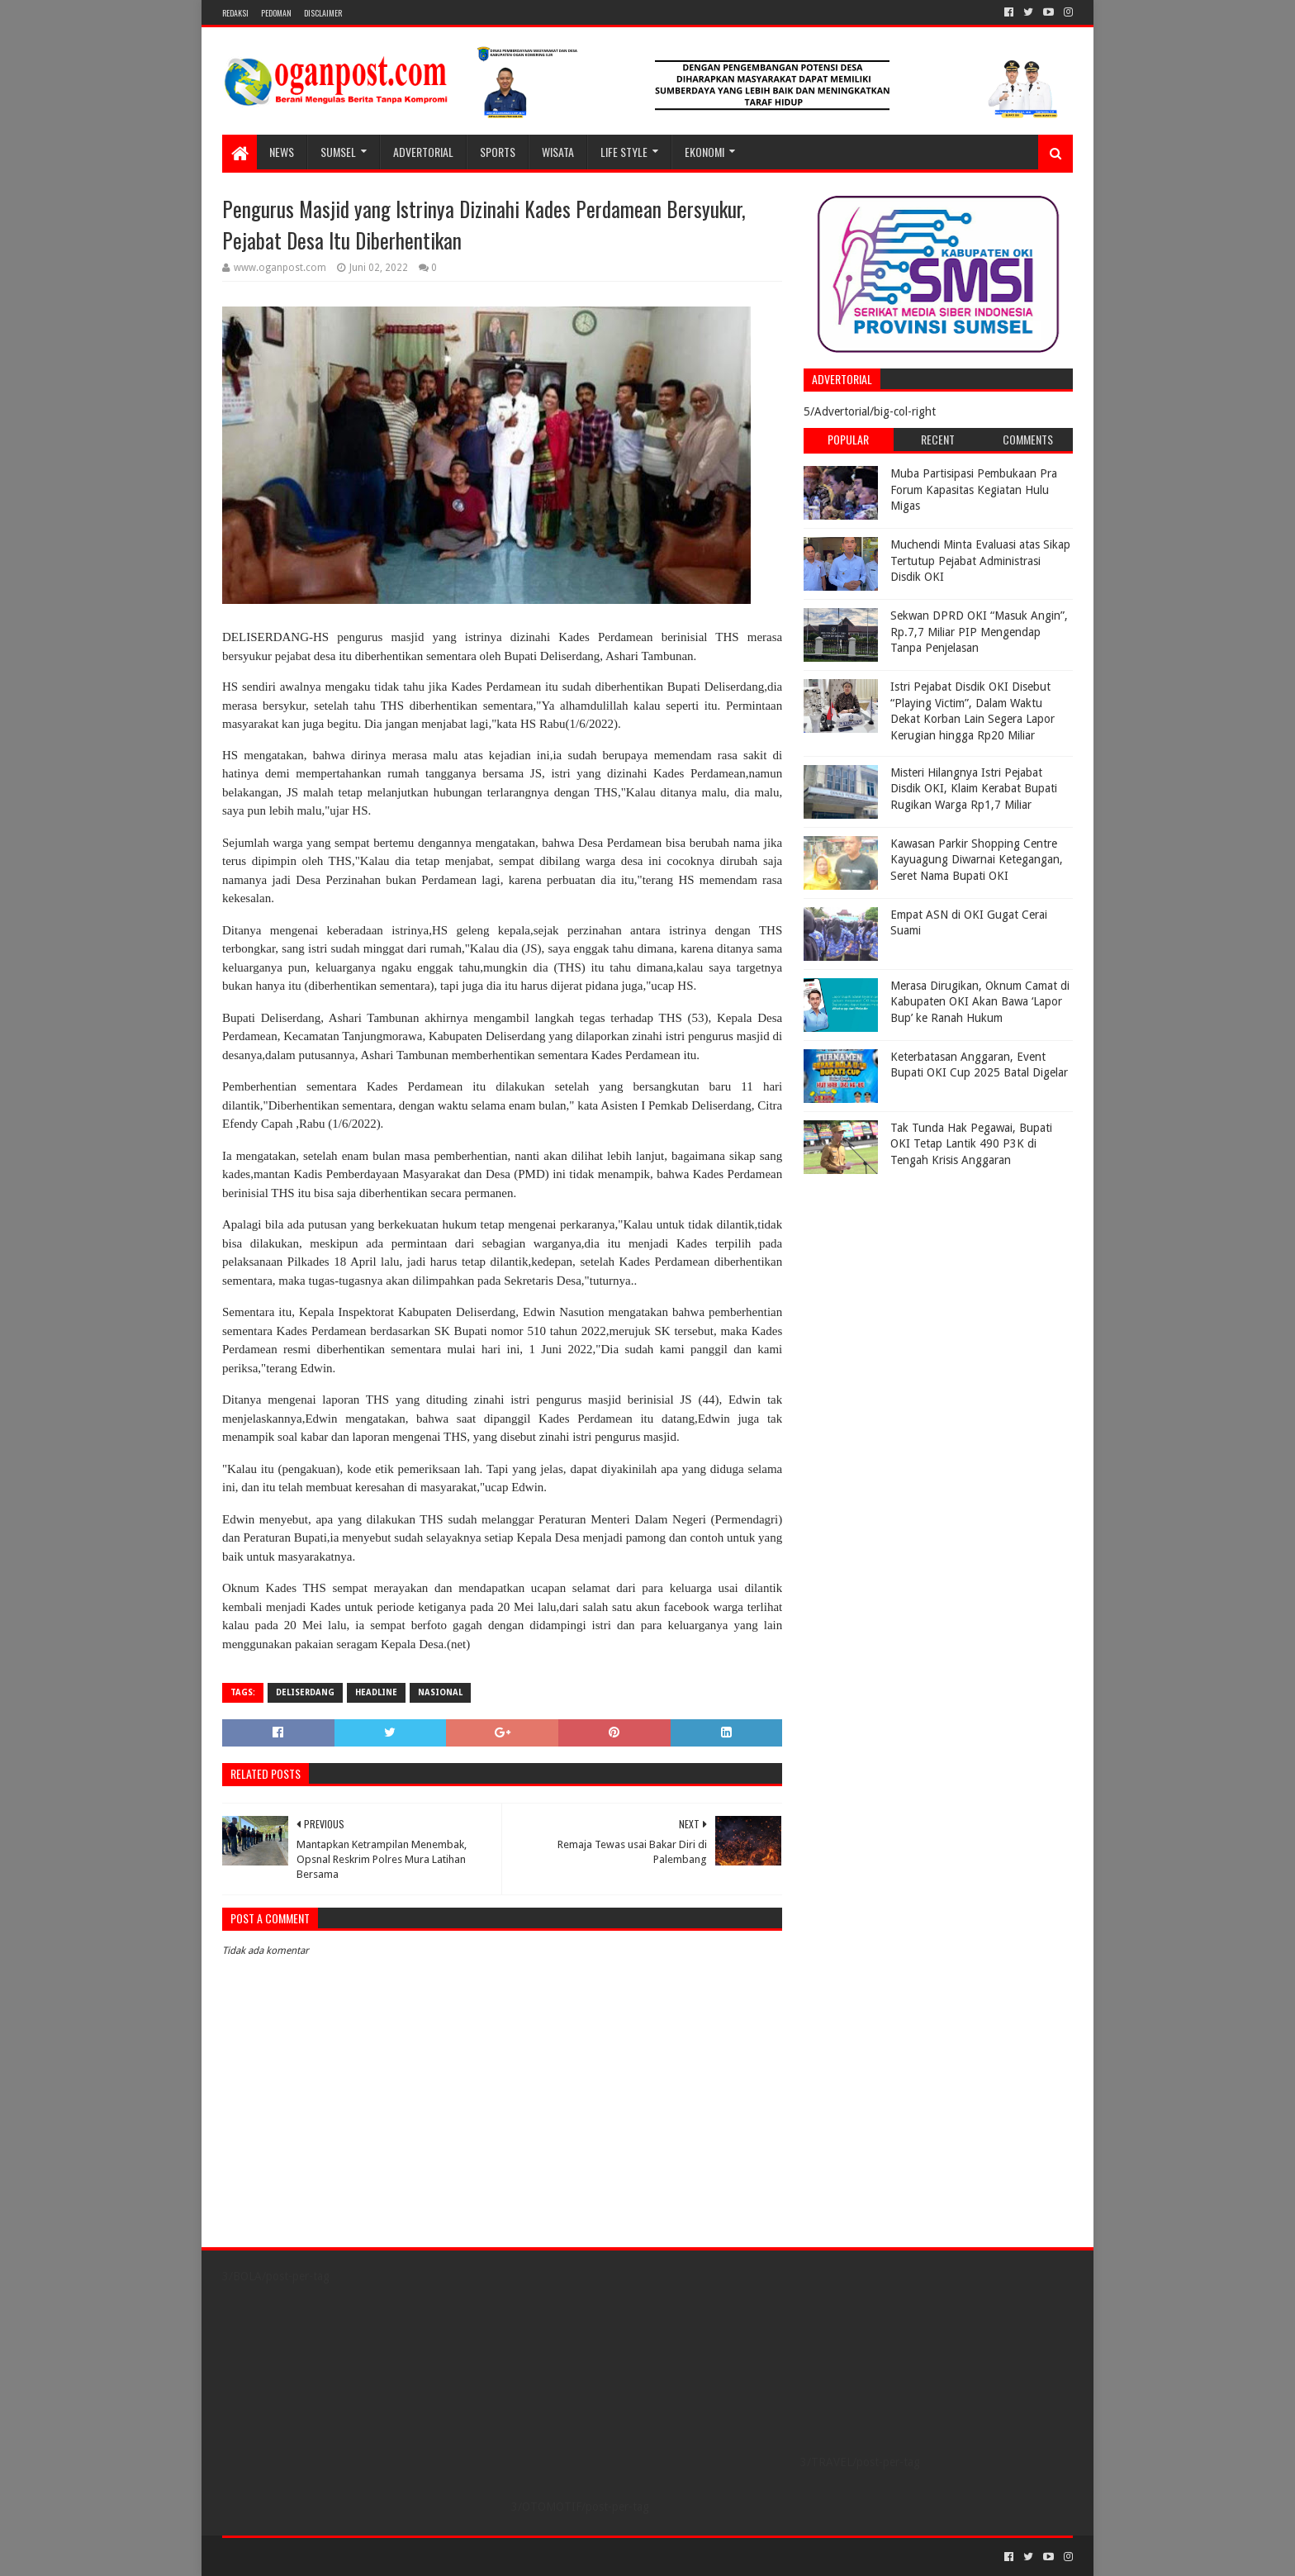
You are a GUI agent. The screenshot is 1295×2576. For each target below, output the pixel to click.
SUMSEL (338, 151)
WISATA (558, 151)
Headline (376, 1692)
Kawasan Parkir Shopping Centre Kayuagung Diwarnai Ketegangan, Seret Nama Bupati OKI (976, 859)
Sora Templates (314, 2556)
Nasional (440, 1692)
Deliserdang (305, 1692)
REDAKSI (235, 13)
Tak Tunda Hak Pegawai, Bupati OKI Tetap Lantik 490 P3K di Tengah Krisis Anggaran (971, 1144)
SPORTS (497, 151)
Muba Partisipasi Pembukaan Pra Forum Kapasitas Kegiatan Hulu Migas (973, 489)
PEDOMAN (276, 13)
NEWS (281, 151)
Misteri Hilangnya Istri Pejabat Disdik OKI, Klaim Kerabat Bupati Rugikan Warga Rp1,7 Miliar (973, 788)
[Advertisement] (907, 1285)
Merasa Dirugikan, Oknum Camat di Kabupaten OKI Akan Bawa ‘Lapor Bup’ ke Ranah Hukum (980, 1001)
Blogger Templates (408, 2556)
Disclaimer (323, 13)
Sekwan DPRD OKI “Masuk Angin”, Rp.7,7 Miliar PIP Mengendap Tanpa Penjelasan (979, 631)
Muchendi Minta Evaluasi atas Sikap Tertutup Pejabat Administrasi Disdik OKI (980, 560)
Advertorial (423, 151)
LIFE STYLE (624, 151)
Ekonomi (704, 151)
